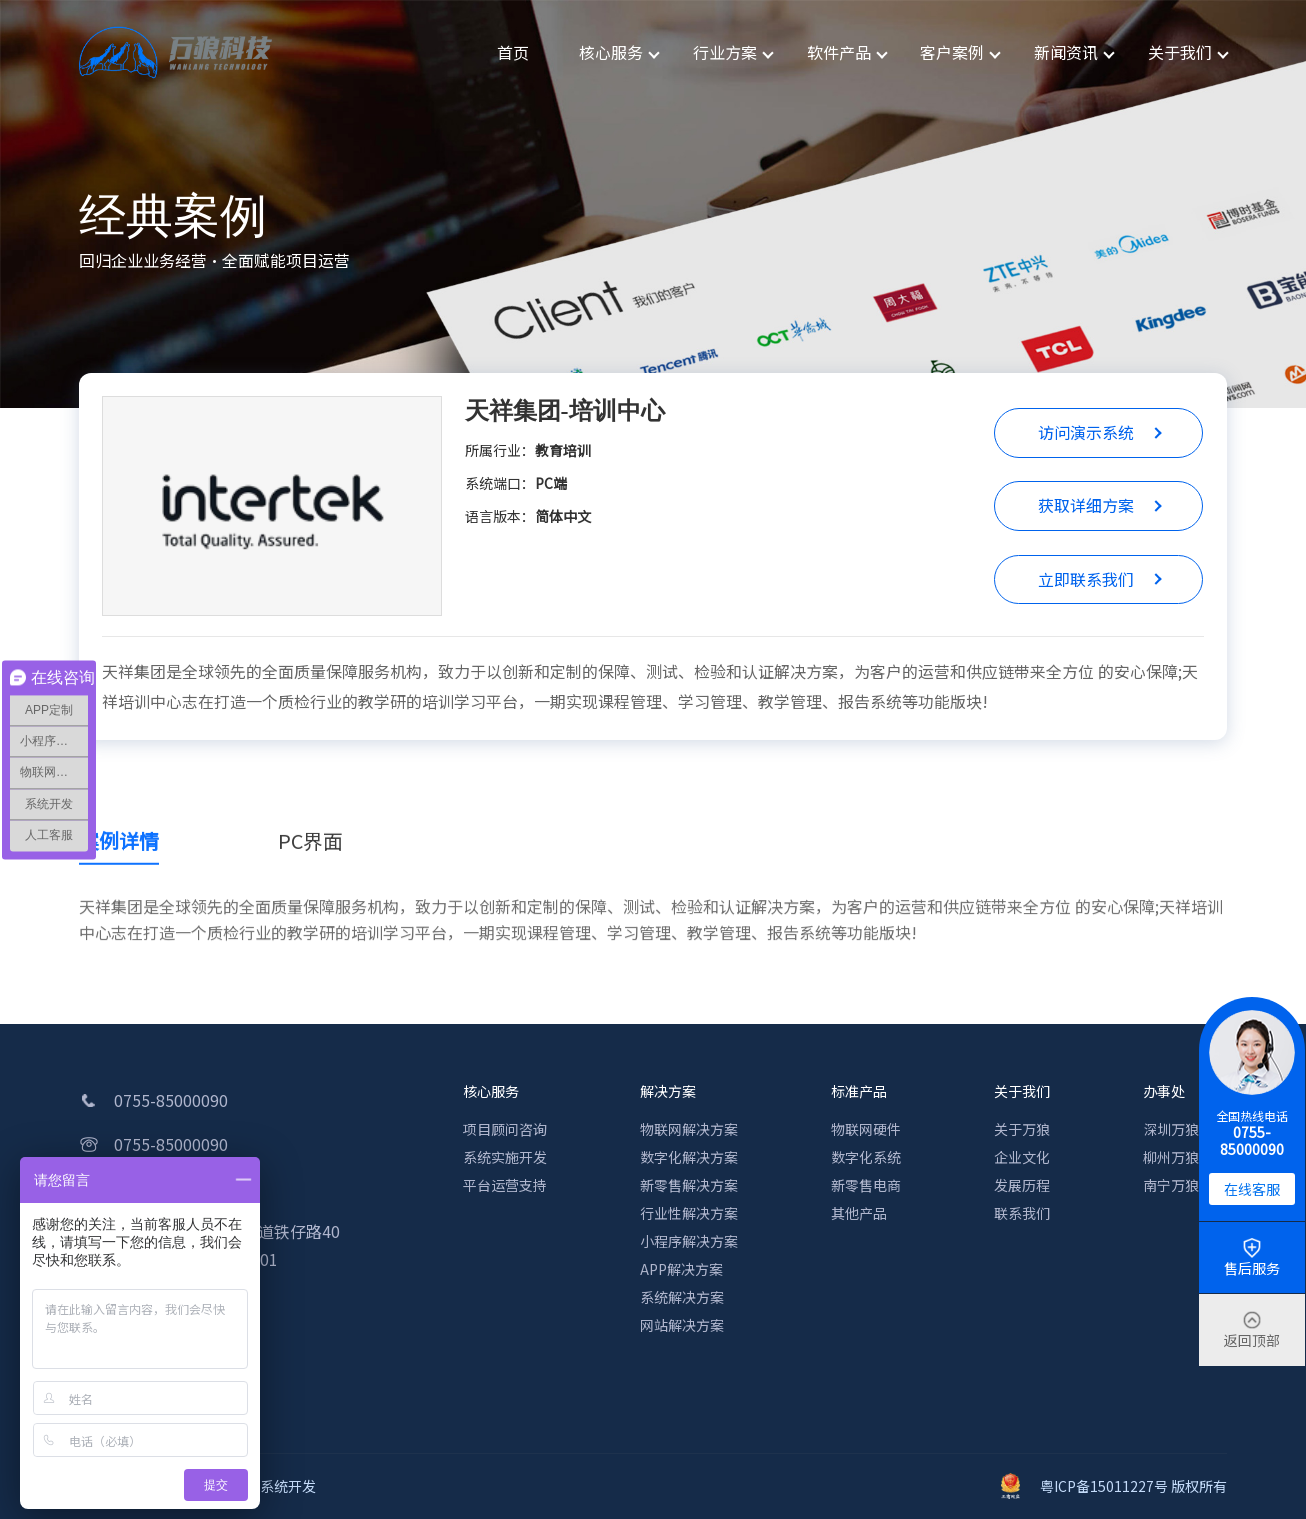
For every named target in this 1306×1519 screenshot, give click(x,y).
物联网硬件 (866, 1129)
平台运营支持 (505, 1185)
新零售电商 (866, 1185)
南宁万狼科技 (1185, 1185)
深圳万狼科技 (1185, 1129)
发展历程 (1022, 1185)
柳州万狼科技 (1185, 1157)
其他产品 (859, 1213)
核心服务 (491, 1091)
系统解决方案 (682, 1297)
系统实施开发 (505, 1157)
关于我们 (1022, 1091)
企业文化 (1022, 1157)
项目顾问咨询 (505, 1129)
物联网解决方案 (689, 1129)
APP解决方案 (681, 1269)
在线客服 (1252, 1189)
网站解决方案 (682, 1325)
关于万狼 (1022, 1129)
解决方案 (668, 1091)
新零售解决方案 (689, 1185)
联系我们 (1022, 1213)
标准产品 (859, 1091)
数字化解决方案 (689, 1157)
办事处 (1164, 1091)
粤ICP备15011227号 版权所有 (1114, 1486)
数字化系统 (866, 1157)
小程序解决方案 (689, 1241)
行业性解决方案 (689, 1213)
